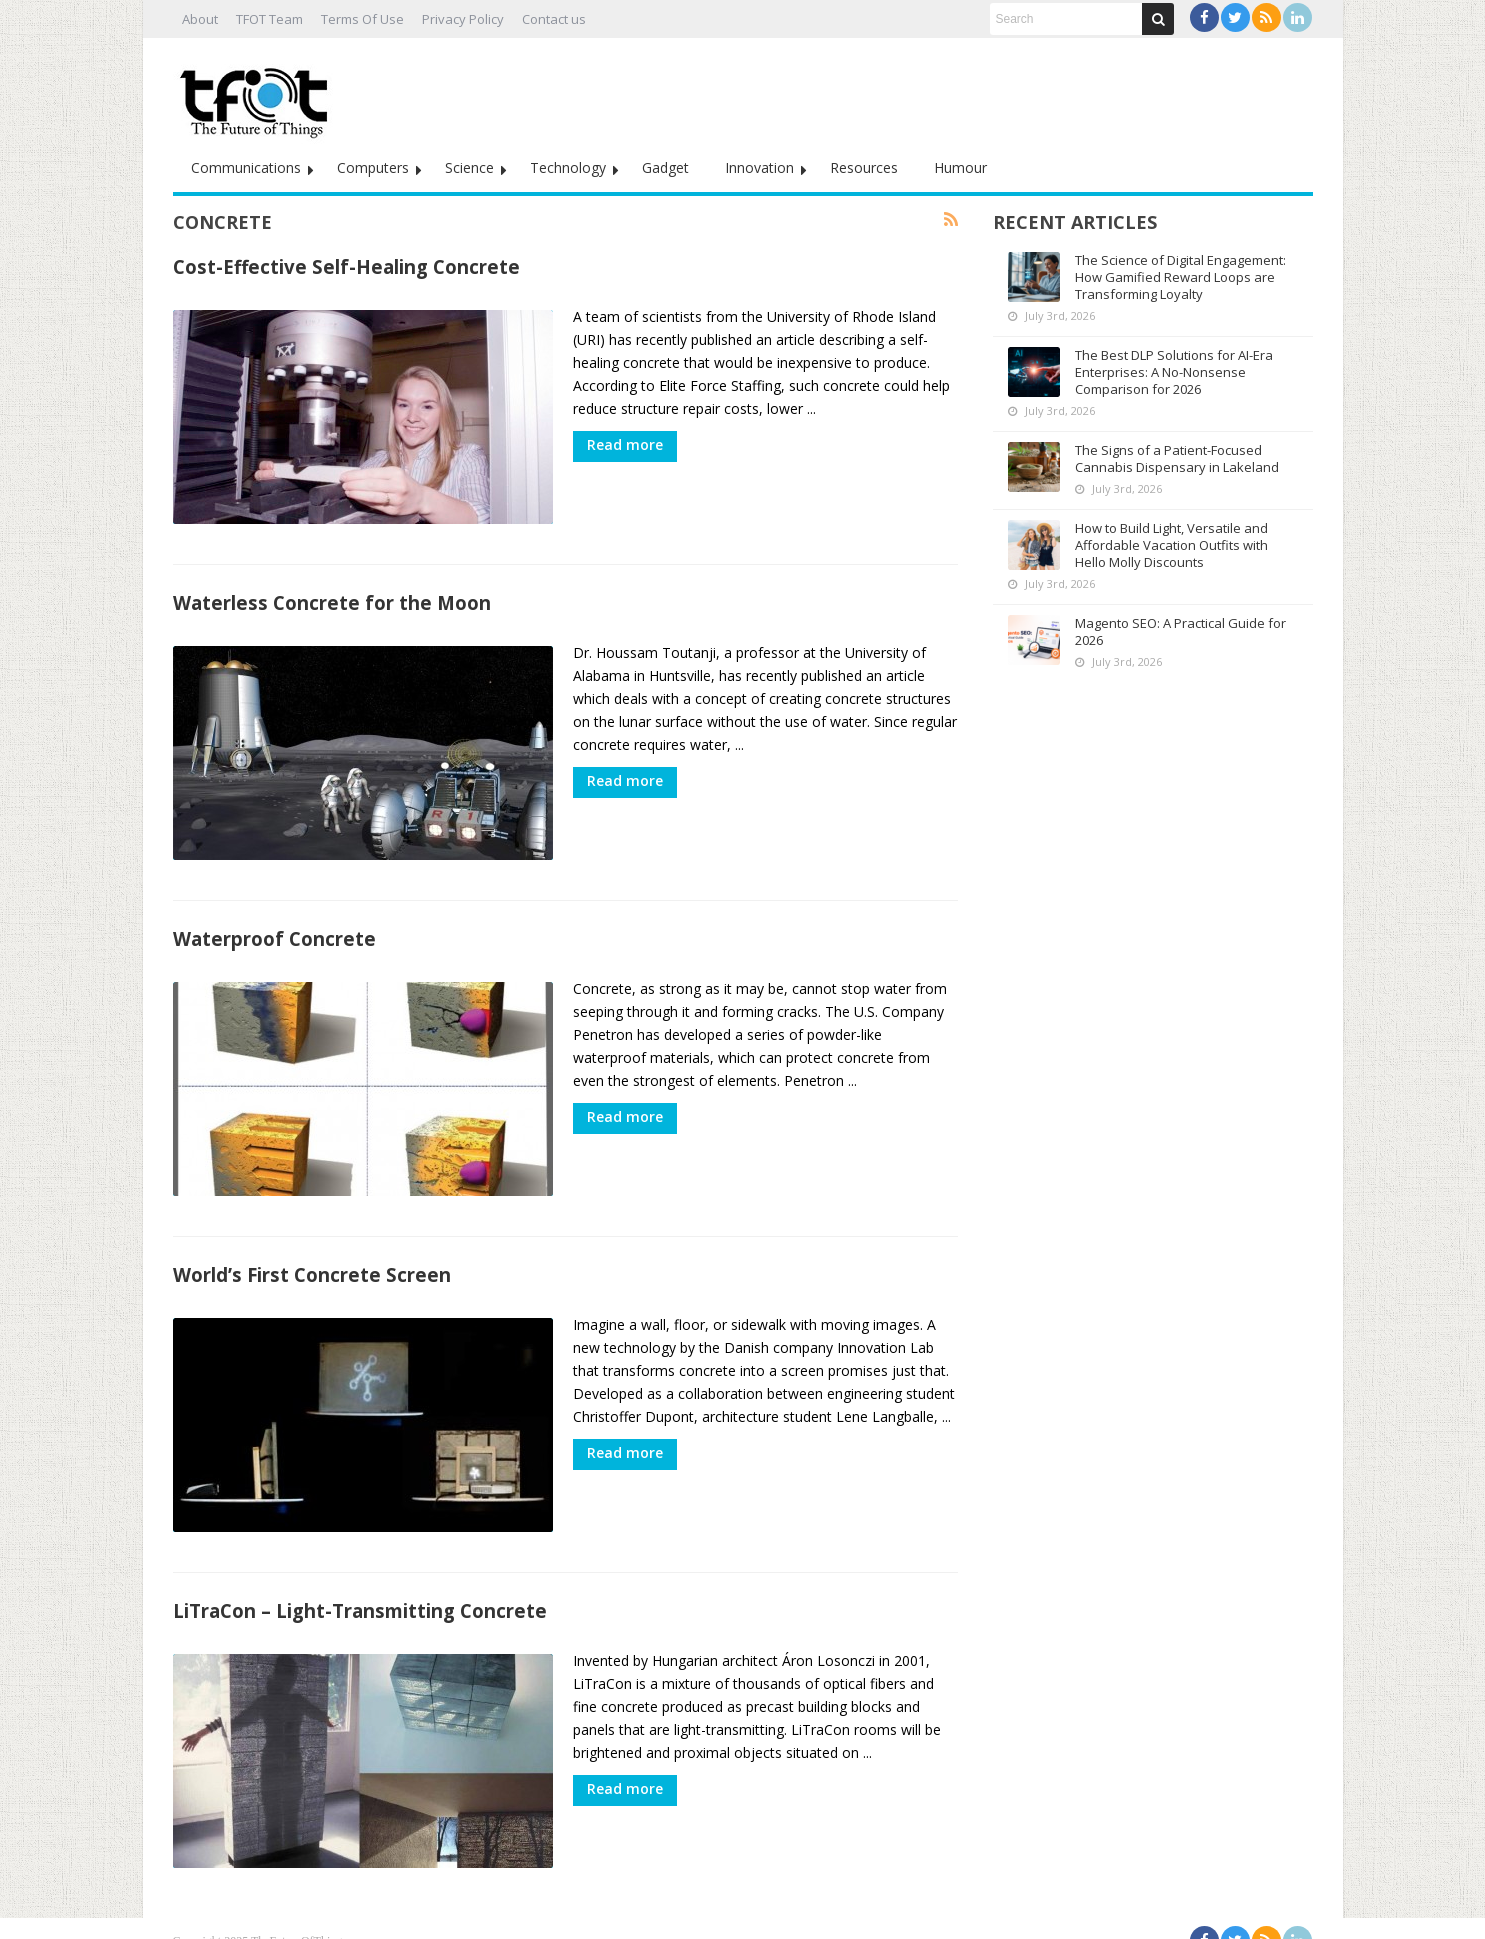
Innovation (759, 167)
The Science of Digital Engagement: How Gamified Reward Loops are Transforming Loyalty (1180, 277)
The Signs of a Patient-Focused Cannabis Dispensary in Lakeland (1177, 458)
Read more (625, 444)
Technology (568, 167)
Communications (246, 167)
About (200, 19)
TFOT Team (269, 19)
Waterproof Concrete (274, 928)
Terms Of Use (362, 19)
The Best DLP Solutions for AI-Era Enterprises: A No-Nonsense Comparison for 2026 (1174, 372)
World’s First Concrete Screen (312, 1259)
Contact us (554, 19)
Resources (864, 167)
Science (469, 167)
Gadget (665, 167)
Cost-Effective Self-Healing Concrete (346, 266)
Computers (373, 167)
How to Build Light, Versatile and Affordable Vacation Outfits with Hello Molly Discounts (1171, 545)
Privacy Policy (463, 19)
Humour (960, 167)
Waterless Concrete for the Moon (332, 597)
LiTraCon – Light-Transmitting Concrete (360, 1590)
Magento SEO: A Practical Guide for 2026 (1180, 631)
